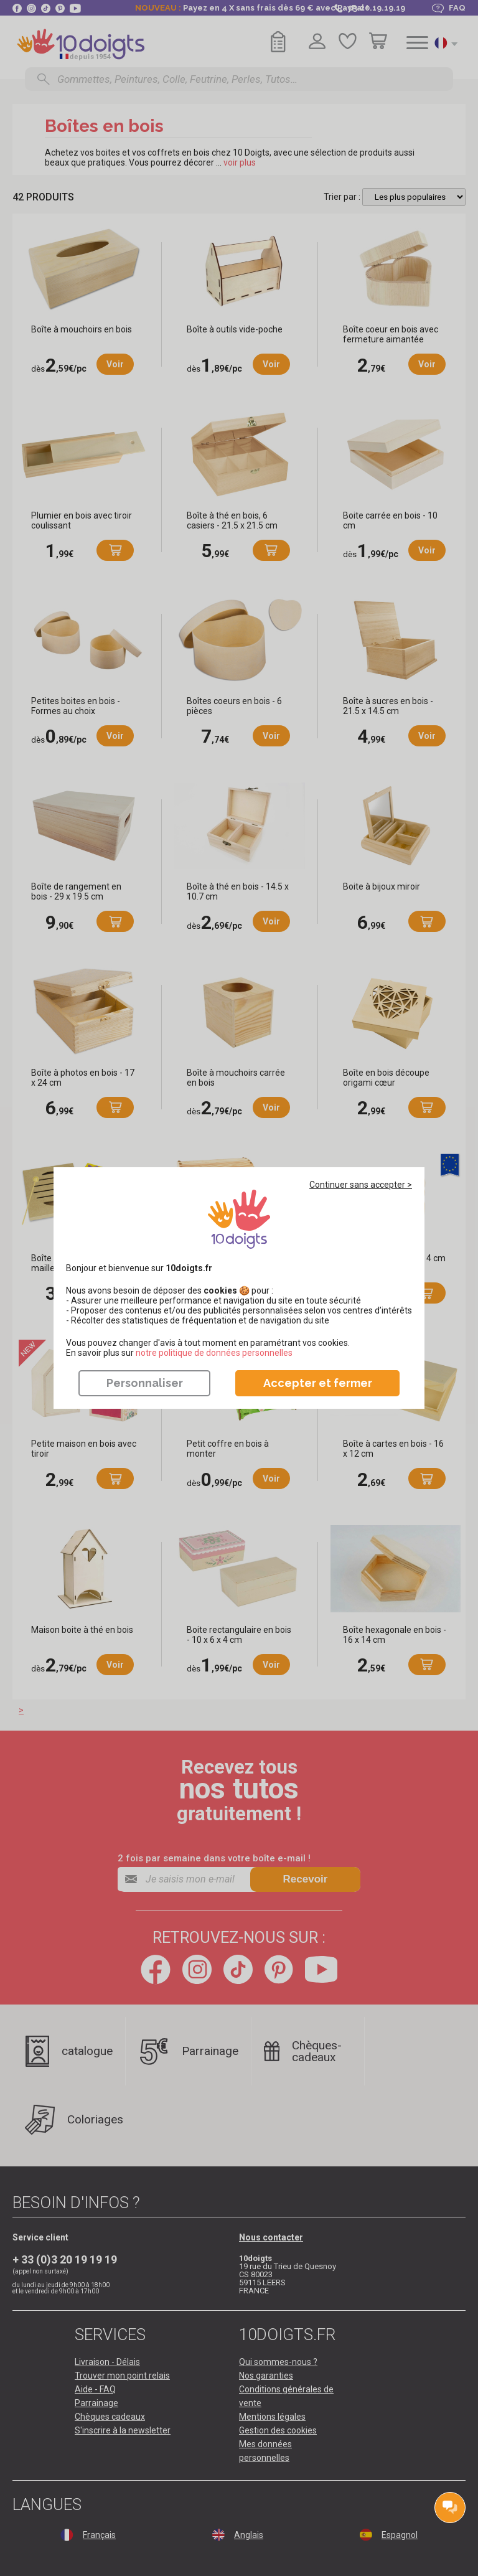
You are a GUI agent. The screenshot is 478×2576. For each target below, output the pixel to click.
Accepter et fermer (317, 1382)
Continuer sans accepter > (360, 1185)
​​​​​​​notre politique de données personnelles (214, 1353)
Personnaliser (144, 1382)
